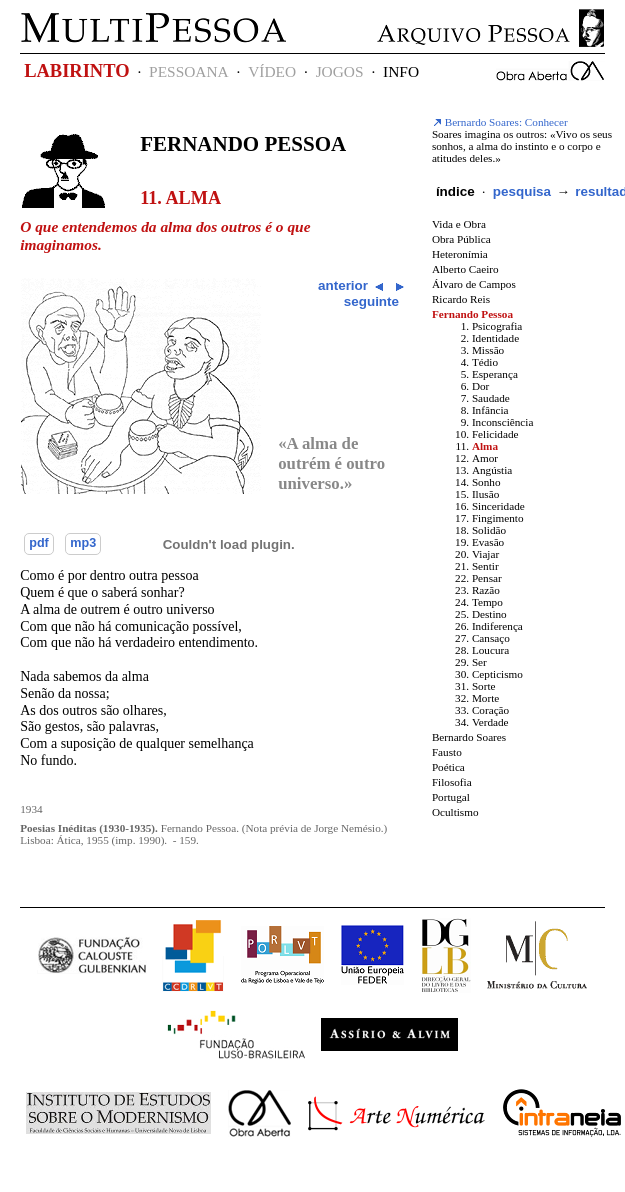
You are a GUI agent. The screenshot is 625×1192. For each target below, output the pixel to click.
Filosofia (452, 782)
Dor (480, 386)
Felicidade (495, 434)
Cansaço (491, 638)
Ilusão (485, 494)
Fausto (447, 752)
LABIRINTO (76, 71)
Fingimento (498, 518)
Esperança (495, 374)
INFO (401, 71)
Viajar (485, 554)
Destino (489, 614)
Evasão (488, 542)
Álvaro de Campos (474, 284)
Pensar (487, 578)
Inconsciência (503, 422)
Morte (485, 698)
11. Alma (180, 198)
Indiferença (497, 626)
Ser (479, 662)
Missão (488, 350)
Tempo (487, 602)
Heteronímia (460, 254)
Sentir (485, 566)
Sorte (484, 686)
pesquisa (522, 191)
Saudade (491, 398)
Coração (490, 710)
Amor (485, 458)
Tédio (485, 362)
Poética (448, 767)
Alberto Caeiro (465, 269)
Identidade (495, 338)
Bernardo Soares (469, 737)
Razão (486, 590)
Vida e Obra (459, 224)
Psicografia (497, 326)
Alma (485, 446)
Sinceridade (498, 506)
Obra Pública (461, 239)
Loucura (490, 650)
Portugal (451, 797)
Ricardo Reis (461, 299)
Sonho (486, 482)
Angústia (492, 470)
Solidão (489, 530)
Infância (490, 410)
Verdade (490, 722)
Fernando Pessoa (243, 144)
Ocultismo (455, 812)
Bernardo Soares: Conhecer (500, 122)
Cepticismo (497, 674)
